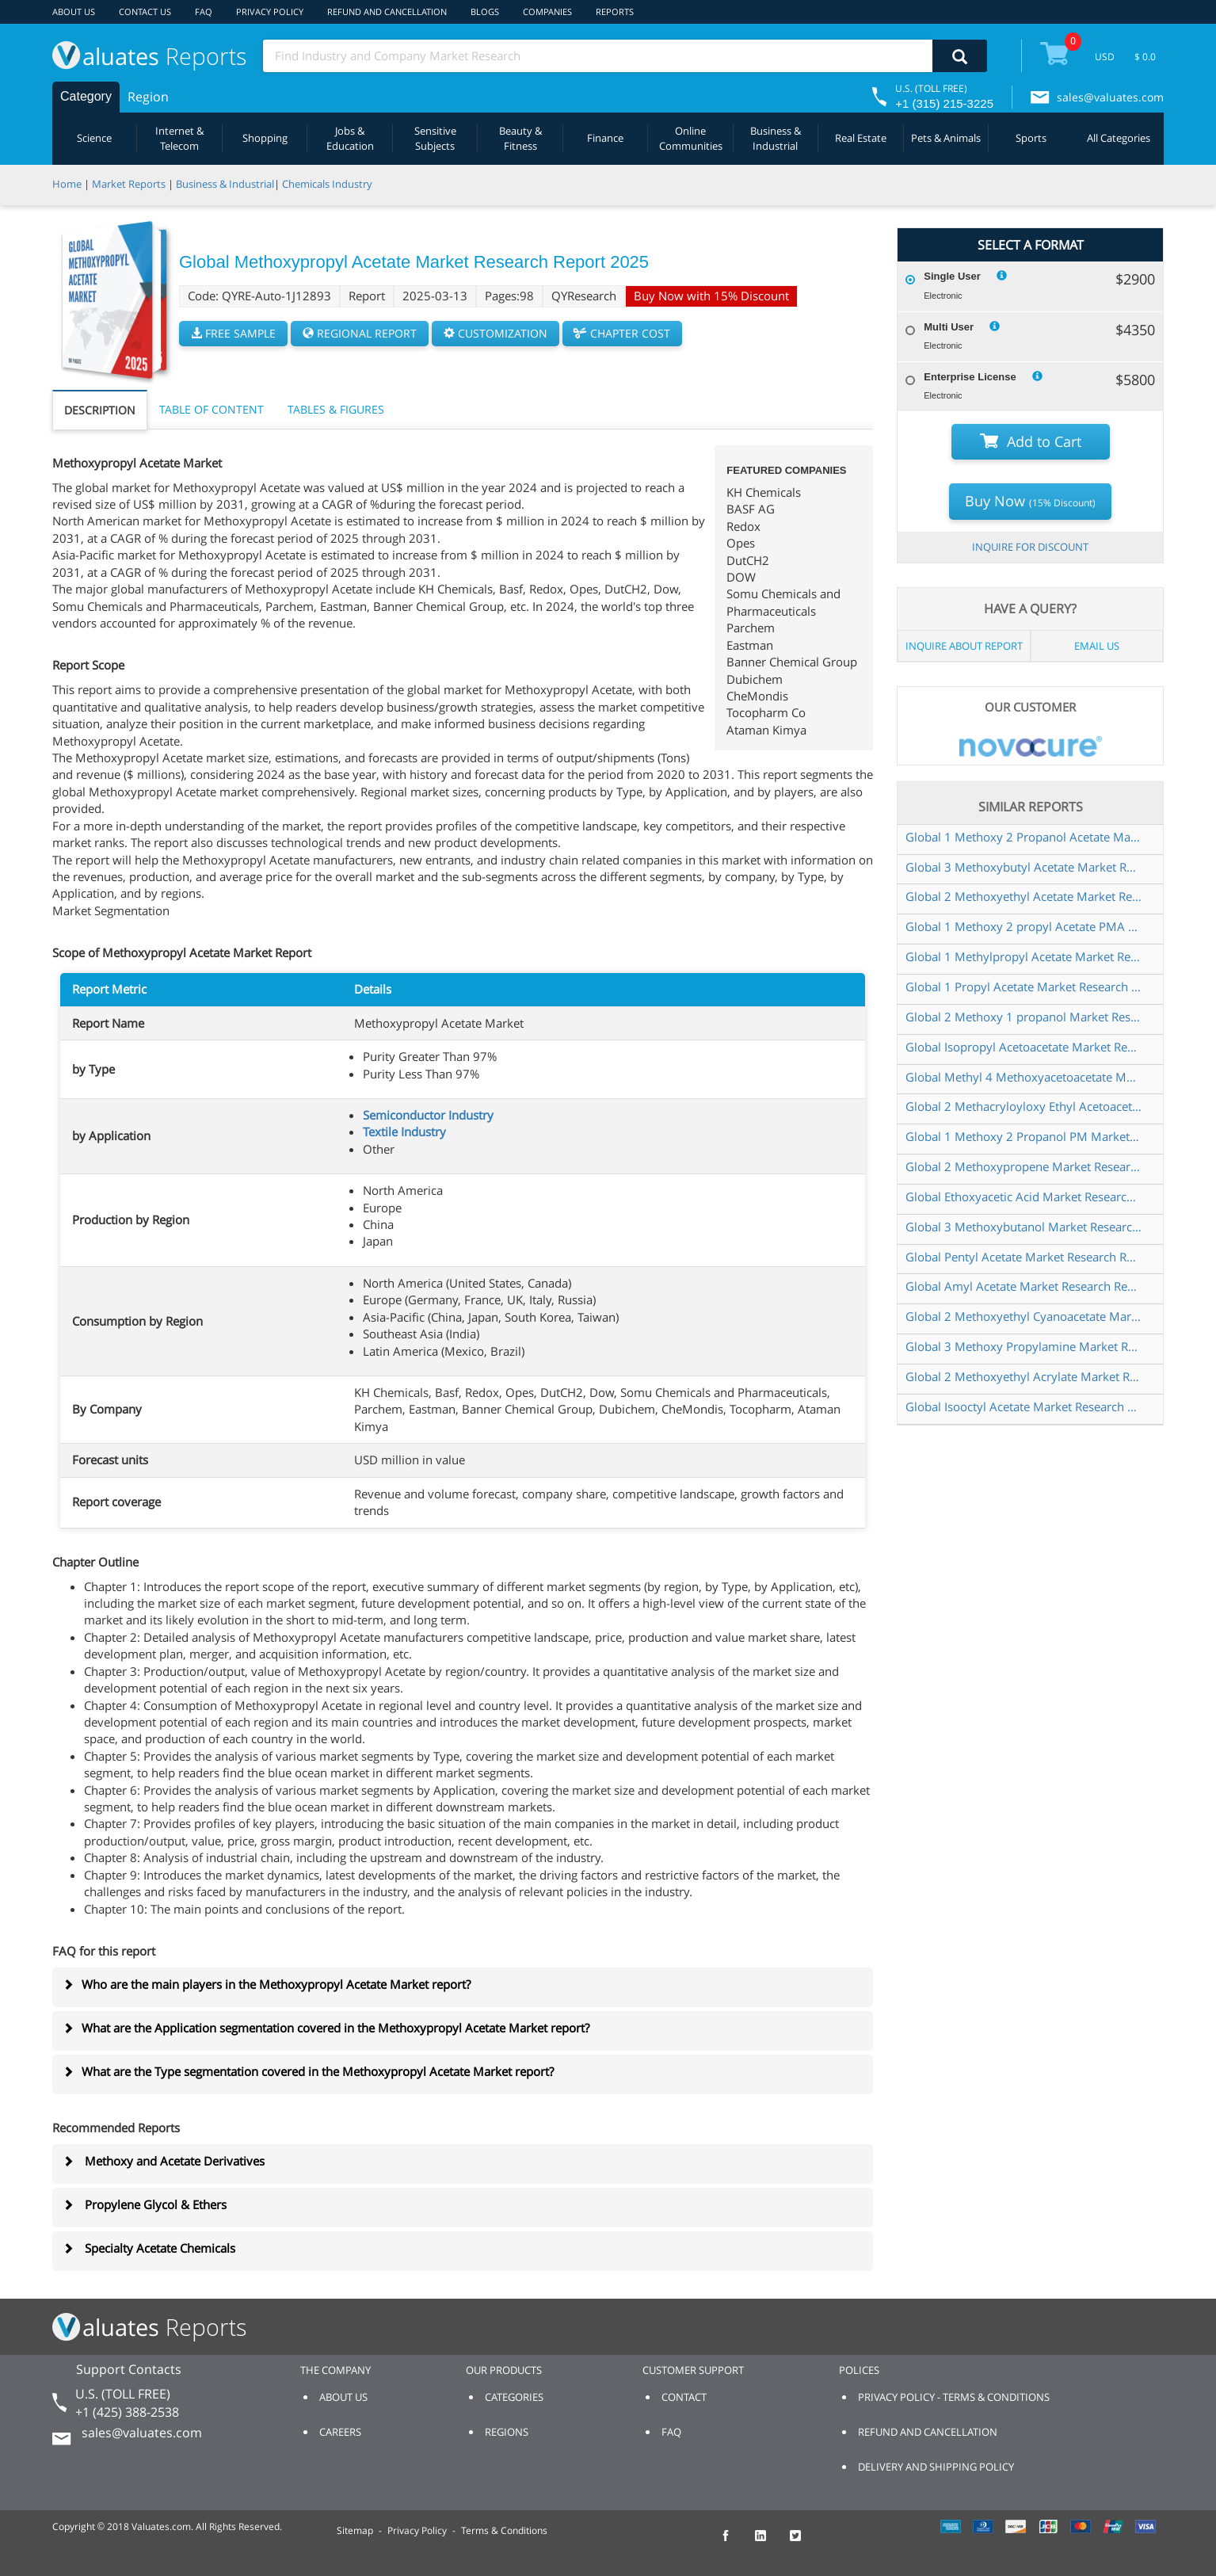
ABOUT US (73, 11)
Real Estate (860, 138)
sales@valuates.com (1110, 97)
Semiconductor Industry (428, 1115)
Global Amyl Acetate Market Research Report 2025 (1023, 1286)
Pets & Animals (946, 138)
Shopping (265, 138)
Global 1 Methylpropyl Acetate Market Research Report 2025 (1023, 956)
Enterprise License (970, 377)
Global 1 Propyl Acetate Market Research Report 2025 (1023, 986)
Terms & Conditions (504, 2530)
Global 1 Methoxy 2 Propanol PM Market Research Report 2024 (1023, 1136)
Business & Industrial (775, 138)
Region (148, 96)
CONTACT (684, 2397)
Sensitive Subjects (435, 138)
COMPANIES (547, 11)
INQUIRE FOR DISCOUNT (1030, 547)
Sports (1031, 138)
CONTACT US (145, 11)
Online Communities (690, 138)
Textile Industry (404, 1131)
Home (67, 184)
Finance (605, 138)
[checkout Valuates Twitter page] (804, 2542)
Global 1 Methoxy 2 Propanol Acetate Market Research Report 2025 (1023, 837)
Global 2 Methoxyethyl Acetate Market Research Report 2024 (1023, 896)
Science (94, 138)
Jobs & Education (350, 138)
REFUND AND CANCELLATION (387, 11)
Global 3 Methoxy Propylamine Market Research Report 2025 (1023, 1346)
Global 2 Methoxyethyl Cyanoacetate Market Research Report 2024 (1023, 1316)
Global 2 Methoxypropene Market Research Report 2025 (1023, 1166)
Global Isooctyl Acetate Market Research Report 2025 (1023, 1406)
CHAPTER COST (622, 333)
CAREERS (340, 2432)
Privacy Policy (417, 2530)
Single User (952, 276)
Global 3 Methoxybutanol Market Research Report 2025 (1023, 1227)
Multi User (949, 327)
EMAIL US (1096, 646)
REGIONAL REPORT (360, 333)
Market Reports (129, 184)
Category (86, 96)
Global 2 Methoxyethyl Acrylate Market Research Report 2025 (1023, 1376)
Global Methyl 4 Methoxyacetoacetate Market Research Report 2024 (1023, 1077)
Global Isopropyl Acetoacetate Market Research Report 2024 (1023, 1047)
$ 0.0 (1145, 56)
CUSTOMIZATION (495, 333)
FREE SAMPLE (233, 333)
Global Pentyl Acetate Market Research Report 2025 (1023, 1257)
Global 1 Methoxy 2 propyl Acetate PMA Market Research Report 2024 (1023, 926)
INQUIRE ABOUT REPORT (964, 646)
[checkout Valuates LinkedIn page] (769, 2542)
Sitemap (355, 2530)
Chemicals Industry (327, 184)
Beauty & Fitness (520, 138)
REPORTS (615, 11)
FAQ (203, 11)
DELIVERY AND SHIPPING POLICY (936, 2467)
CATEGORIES (514, 2397)
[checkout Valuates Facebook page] (734, 2542)
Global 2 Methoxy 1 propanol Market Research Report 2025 (1023, 1017)
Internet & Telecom (179, 138)
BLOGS (485, 11)
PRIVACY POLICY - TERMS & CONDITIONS (954, 2397)
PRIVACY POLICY (269, 11)
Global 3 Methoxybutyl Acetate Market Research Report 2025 (1023, 867)
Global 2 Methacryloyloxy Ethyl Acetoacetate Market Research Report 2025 (1023, 1106)
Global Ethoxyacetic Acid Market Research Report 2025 (1023, 1196)
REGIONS (506, 2432)
